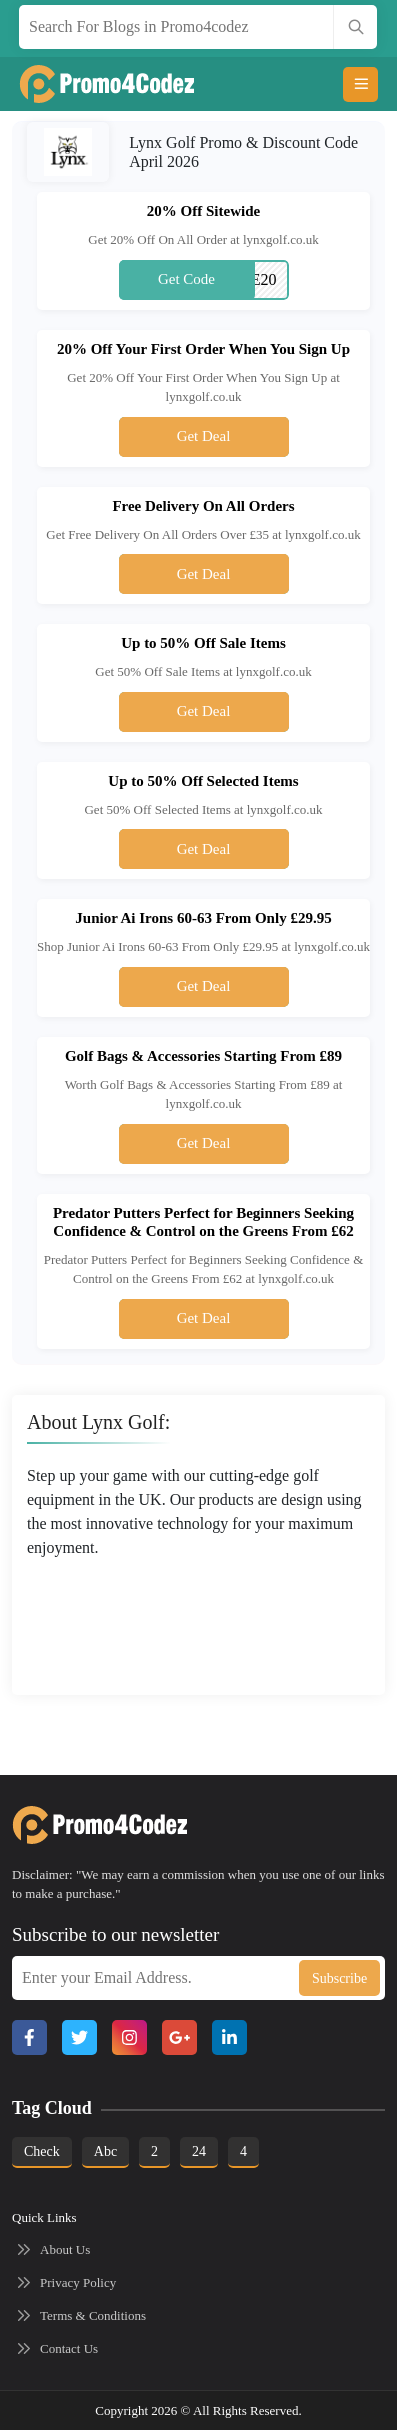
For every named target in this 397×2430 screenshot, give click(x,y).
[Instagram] (129, 2037)
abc (105, 2151)
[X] (79, 2037)
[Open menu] (360, 84)
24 (199, 2151)
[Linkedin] (229, 2037)
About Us (65, 2249)
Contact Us (69, 2348)
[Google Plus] (179, 2037)
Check (42, 2151)
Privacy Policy (78, 2282)
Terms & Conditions (93, 2315)
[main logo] (87, 84)
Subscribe (339, 1978)
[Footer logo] (80, 1825)
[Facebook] (29, 2037)
